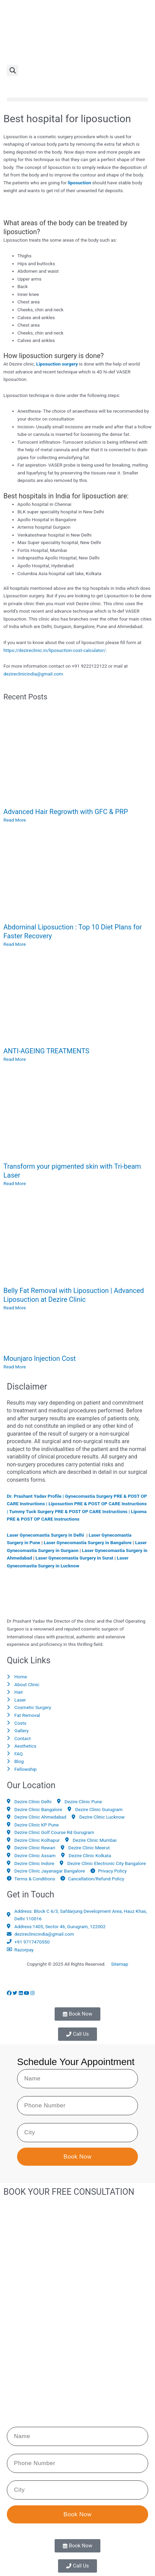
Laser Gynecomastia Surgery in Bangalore (87, 1542)
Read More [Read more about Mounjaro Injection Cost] (14, 1366)
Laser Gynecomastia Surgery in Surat (74, 1558)
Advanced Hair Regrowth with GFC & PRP (65, 812)
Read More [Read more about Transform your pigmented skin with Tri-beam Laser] (14, 1183)
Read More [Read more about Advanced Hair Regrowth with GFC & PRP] (14, 820)
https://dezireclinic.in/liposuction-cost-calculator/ (54, 650)
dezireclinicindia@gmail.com (33, 674)
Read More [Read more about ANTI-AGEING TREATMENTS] (14, 1059)
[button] (12, 70)
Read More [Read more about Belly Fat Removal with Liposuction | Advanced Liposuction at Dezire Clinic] (14, 1307)
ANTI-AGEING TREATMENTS (46, 1051)
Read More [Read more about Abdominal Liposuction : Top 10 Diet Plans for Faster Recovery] (14, 944)
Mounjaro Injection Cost (39, 1358)
